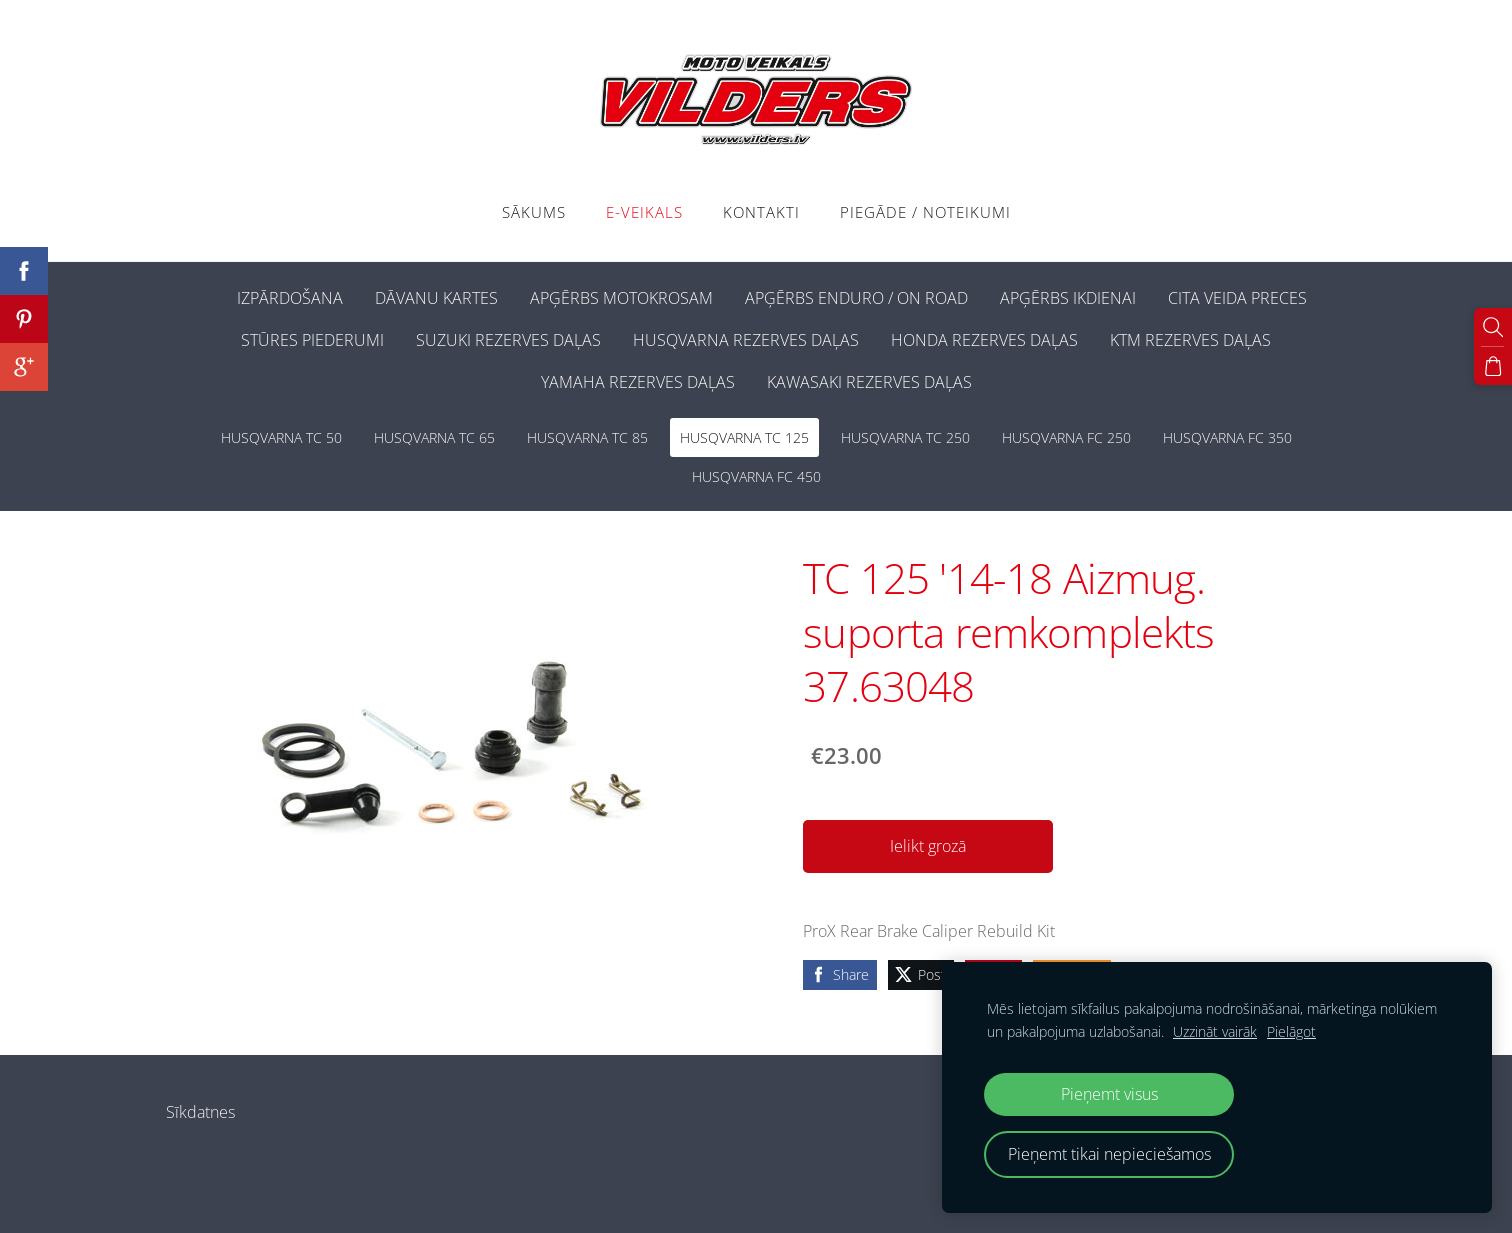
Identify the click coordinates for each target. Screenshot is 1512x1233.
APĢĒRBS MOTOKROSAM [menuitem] (621, 298)
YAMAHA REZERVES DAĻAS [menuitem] (638, 382)
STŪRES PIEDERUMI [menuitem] (312, 340)
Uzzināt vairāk (1215, 1031)
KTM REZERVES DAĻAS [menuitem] (1190, 340)
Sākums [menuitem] (534, 212)
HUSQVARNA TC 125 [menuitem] (744, 437)
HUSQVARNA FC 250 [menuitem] (1066, 437)
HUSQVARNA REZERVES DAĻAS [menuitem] (746, 340)
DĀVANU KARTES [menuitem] (436, 298)
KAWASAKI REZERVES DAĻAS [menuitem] (869, 382)
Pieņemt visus (1109, 1094)
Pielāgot (1291, 1031)
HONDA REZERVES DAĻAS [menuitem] (984, 340)
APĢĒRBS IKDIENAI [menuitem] (1068, 298)
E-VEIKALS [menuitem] (644, 212)
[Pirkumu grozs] (1493, 366)
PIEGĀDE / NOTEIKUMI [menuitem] (925, 212)
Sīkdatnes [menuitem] (200, 1112)
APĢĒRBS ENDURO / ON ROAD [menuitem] (856, 298)
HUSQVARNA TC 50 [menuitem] (281, 437)
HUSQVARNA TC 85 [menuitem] (587, 437)
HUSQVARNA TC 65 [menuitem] (434, 437)
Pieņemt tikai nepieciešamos (1109, 1154)
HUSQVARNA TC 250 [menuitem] (905, 437)
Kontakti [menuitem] (761, 212)
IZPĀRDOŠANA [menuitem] (290, 298)
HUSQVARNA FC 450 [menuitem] (756, 476)
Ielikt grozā (928, 846)
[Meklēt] (1493, 327)
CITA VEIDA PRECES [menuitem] (1237, 298)
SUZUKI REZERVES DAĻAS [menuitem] (508, 340)
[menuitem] (205, 294)
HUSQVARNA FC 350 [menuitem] (1227, 437)
